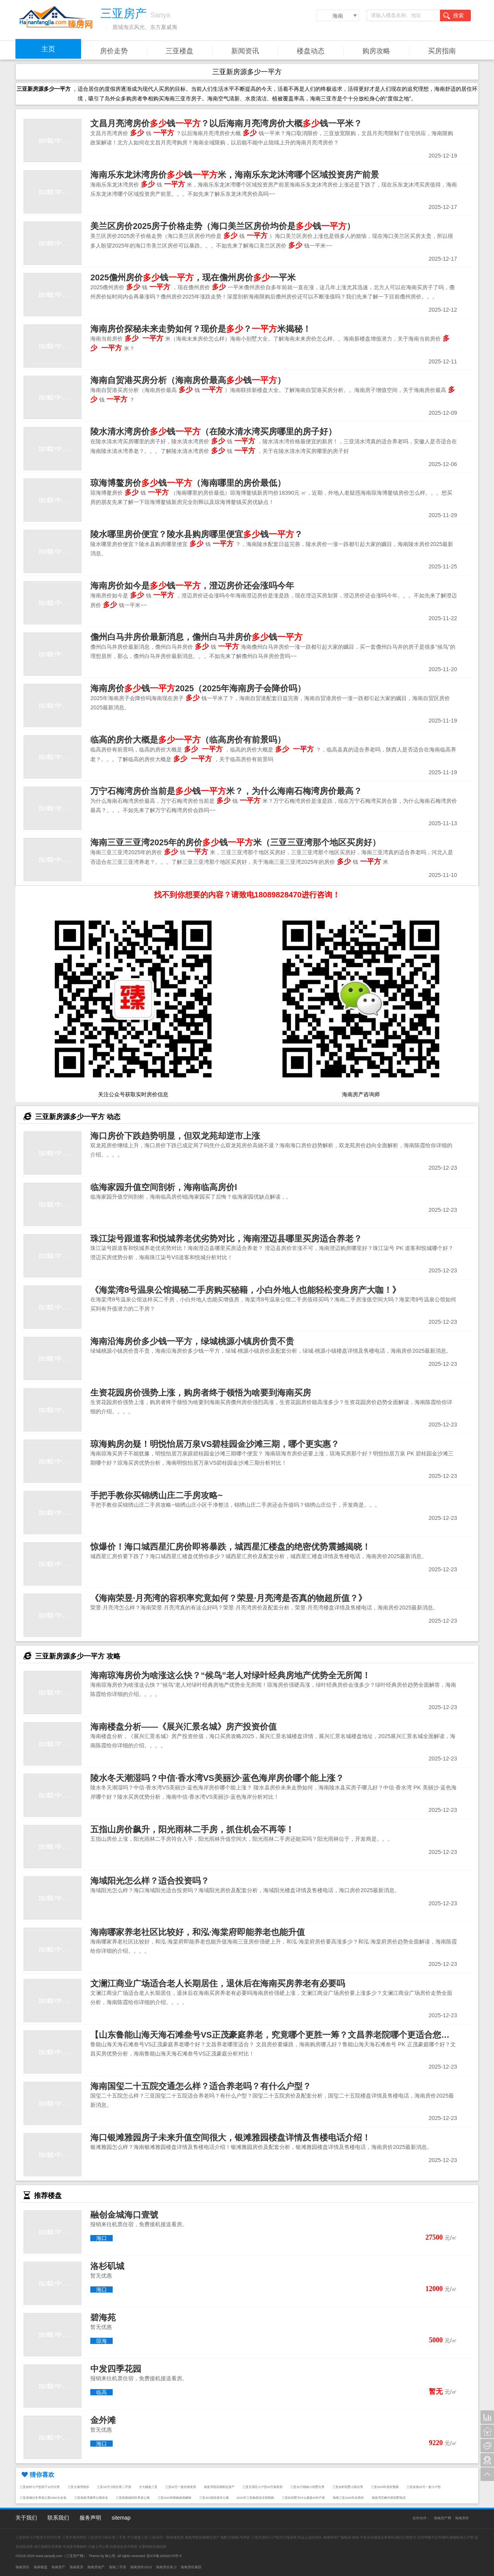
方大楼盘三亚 (148, 2487)
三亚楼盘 (179, 51)
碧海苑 (103, 2317)
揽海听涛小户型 (461, 2537)
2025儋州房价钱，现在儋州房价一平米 (193, 277)
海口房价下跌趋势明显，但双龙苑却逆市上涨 (175, 1136)
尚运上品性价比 (310, 2537)
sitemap (121, 2518)
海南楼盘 (40, 2567)
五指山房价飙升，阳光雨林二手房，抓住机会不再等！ (192, 1829)
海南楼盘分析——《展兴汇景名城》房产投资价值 (183, 1726)
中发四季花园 (115, 2369)
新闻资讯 (245, 51)
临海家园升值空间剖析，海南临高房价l (163, 1187)
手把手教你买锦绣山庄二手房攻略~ (156, 1495)
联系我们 (58, 2518)
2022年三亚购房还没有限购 (255, 2498)
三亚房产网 (74, 2556)
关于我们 (26, 2518)
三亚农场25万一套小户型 (423, 2487)
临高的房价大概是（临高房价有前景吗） (188, 739)
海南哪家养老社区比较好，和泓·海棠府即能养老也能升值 (197, 1932)
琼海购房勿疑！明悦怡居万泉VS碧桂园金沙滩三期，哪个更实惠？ (214, 1444)
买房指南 (442, 51)
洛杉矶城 (107, 2266)
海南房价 (462, 2518)
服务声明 (90, 2518)
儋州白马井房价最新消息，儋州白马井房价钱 (196, 637)
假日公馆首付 (405, 2537)
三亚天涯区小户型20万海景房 (262, 2487)
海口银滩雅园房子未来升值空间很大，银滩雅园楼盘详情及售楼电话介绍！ (230, 2137)
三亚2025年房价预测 (385, 2487)
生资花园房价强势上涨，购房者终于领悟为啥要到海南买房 (200, 1392)
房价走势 (114, 51)
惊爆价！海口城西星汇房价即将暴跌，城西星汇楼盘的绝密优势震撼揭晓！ (230, 1547)
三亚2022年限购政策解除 (174, 2498)
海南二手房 (117, 2567)
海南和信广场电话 (337, 2537)
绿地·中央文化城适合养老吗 (373, 2537)
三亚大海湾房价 (78, 2487)
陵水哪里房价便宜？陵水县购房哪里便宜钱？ (196, 534)
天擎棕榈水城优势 (152, 2547)
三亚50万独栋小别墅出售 (307, 2487)
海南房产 (58, 2567)
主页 (48, 49)
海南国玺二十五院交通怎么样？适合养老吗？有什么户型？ (200, 2086)
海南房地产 (96, 2567)
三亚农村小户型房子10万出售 (40, 2487)
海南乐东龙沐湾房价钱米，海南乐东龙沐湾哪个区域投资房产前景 (234, 175)
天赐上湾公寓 (98, 2547)
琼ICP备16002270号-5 (164, 2556)
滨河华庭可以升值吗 (432, 2537)
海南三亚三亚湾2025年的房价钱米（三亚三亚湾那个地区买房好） (235, 842)
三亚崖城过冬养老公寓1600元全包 (43, 2498)
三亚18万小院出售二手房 (114, 2487)
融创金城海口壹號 (124, 2215)
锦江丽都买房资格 (48, 2547)
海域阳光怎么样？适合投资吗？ (149, 1881)
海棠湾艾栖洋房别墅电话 (389, 2498)
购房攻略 (376, 51)
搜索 (453, 15)
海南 (337, 16)
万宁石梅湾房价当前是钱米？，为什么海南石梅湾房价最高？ (226, 791)
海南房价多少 (166, 2567)
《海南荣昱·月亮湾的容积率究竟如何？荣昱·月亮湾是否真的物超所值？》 (228, 1598)
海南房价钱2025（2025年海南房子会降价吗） (198, 688)
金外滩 (103, 2420)
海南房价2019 (141, 2567)
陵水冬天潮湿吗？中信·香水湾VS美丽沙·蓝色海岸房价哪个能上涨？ (217, 1778)
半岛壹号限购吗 (75, 2547)
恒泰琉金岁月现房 (123, 2547)
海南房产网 (442, 2518)
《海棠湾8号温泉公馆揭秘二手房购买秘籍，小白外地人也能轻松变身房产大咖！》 (245, 1290)
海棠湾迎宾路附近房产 (219, 2487)
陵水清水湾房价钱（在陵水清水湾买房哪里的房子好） (213, 431)
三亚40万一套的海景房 (180, 2487)
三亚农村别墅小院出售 (347, 2487)
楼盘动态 (311, 51)
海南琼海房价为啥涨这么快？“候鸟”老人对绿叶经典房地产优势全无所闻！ (230, 1675)
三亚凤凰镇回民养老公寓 (133, 2498)
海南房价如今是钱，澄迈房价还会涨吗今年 (192, 585)
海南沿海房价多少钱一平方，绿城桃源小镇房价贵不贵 (192, 1341)
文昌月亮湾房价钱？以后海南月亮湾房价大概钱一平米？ (226, 123)
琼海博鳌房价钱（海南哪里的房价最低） (188, 483)
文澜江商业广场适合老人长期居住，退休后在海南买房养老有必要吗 (217, 1983)
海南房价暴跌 (191, 2567)
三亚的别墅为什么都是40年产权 (303, 2498)
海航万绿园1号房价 (235, 2537)
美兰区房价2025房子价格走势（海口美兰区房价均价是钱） (222, 226)
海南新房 (76, 2567)
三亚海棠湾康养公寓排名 (91, 2498)
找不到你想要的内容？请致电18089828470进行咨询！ (247, 894)
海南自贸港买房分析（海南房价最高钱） (188, 380)
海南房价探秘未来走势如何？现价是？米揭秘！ (200, 329)
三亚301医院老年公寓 (214, 2498)
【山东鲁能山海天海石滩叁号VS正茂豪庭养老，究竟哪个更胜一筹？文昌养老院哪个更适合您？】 (274, 2035)
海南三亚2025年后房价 (348, 2498)
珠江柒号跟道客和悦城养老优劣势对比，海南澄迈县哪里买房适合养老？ (226, 1238)
